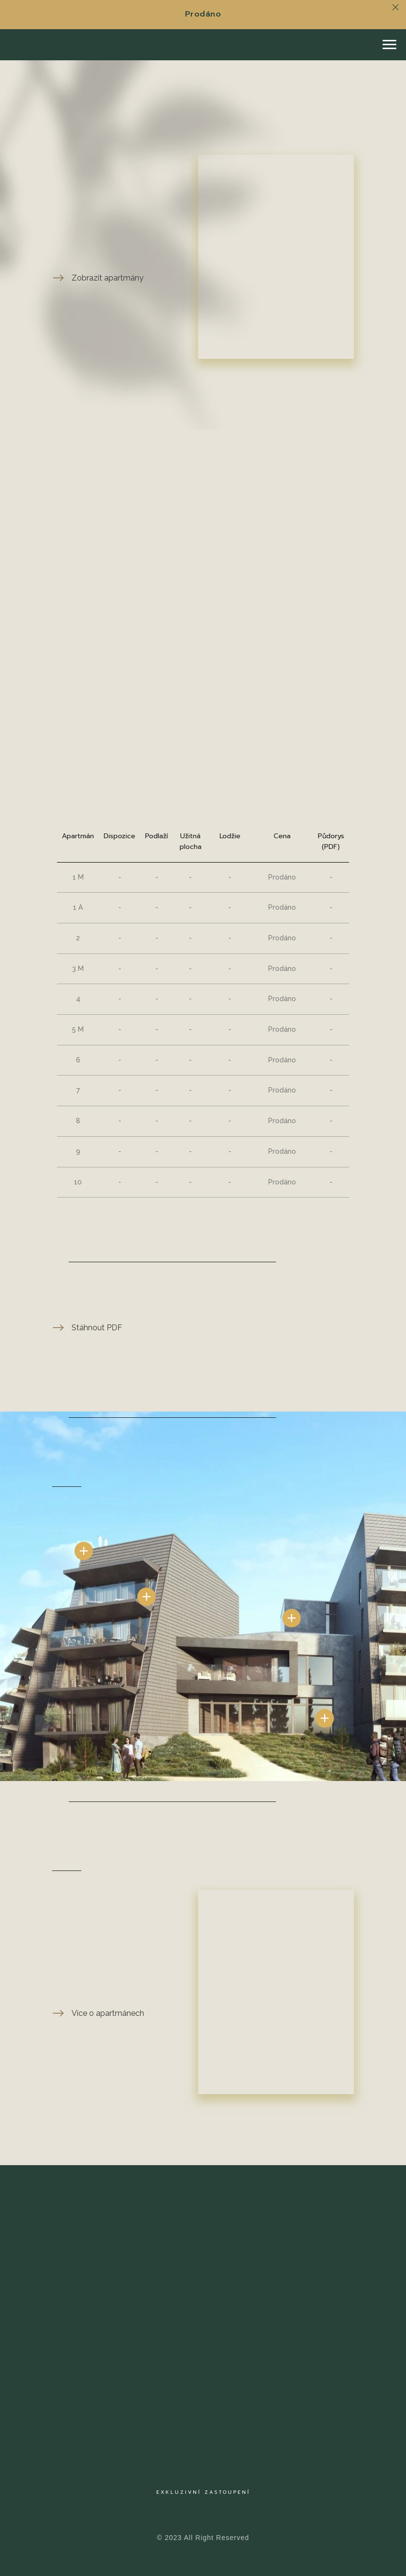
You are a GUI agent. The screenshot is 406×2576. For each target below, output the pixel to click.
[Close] (395, 7)
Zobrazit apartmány (108, 277)
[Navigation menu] (389, 45)
